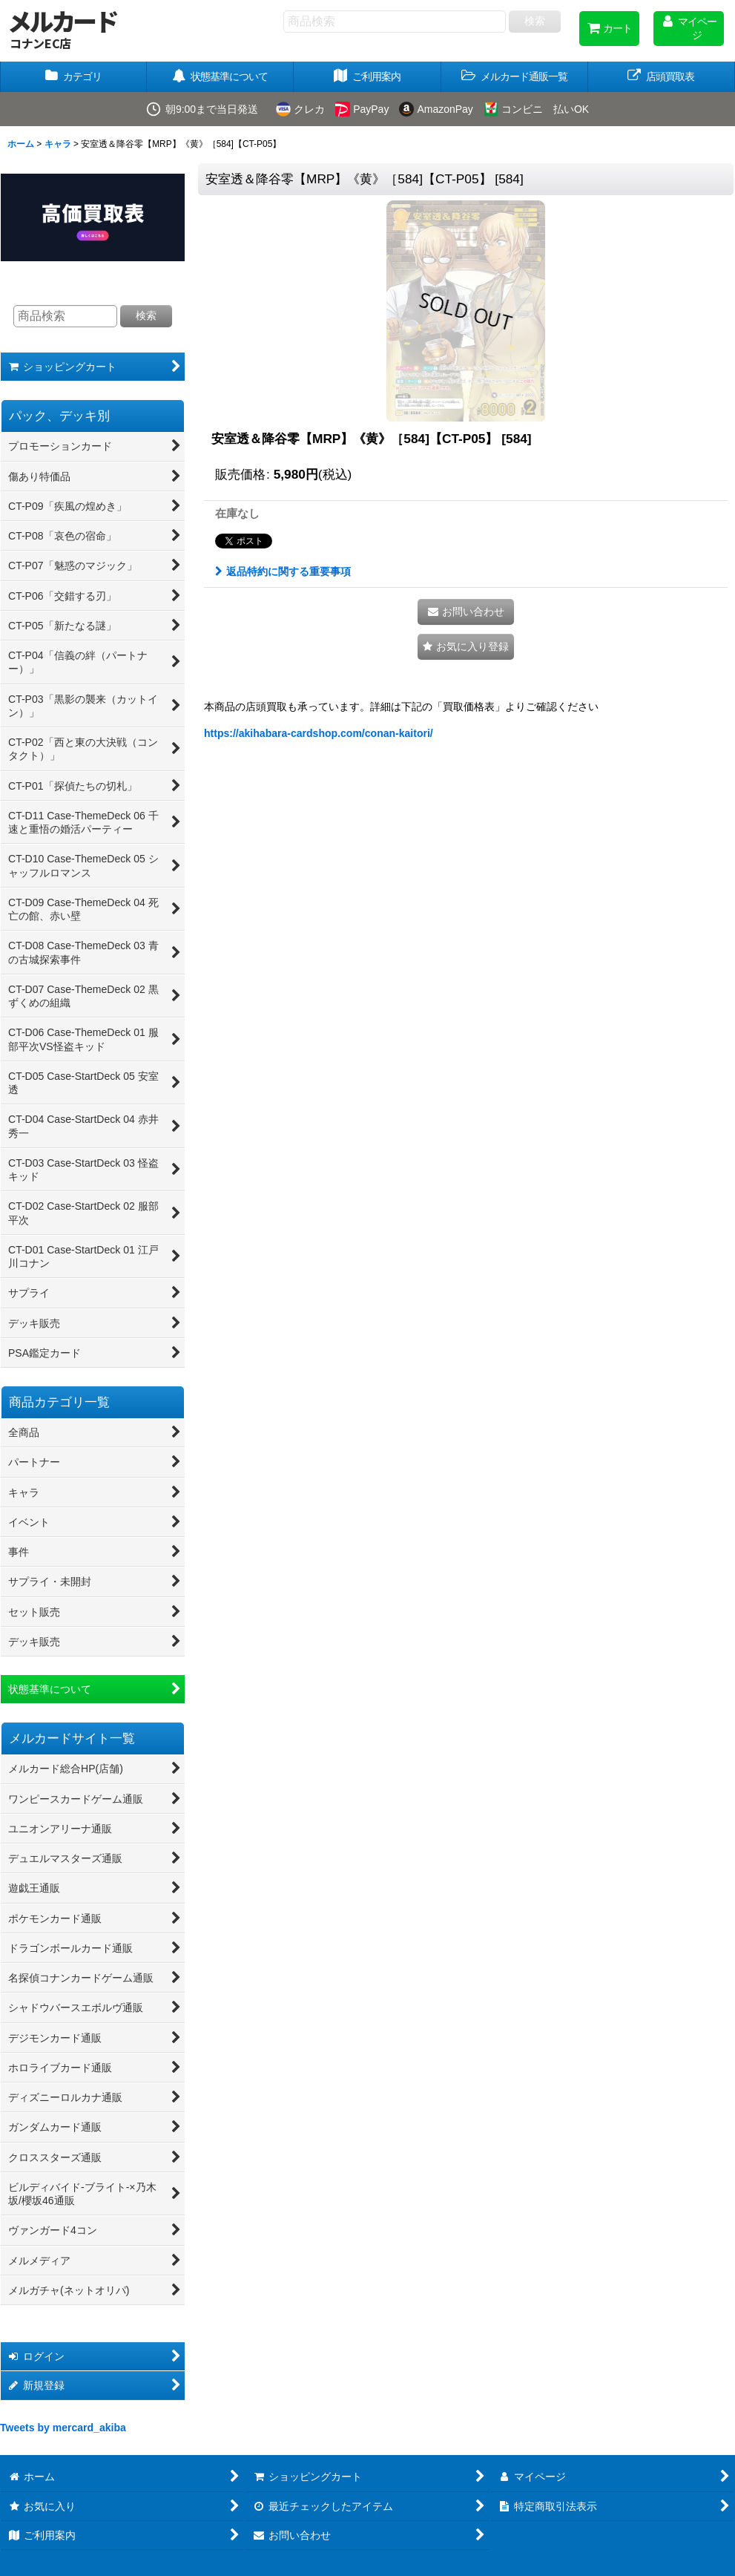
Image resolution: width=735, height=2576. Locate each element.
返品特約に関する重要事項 (283, 571)
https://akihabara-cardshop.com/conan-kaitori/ (318, 733)
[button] (514, 77)
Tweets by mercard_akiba (63, 2428)
